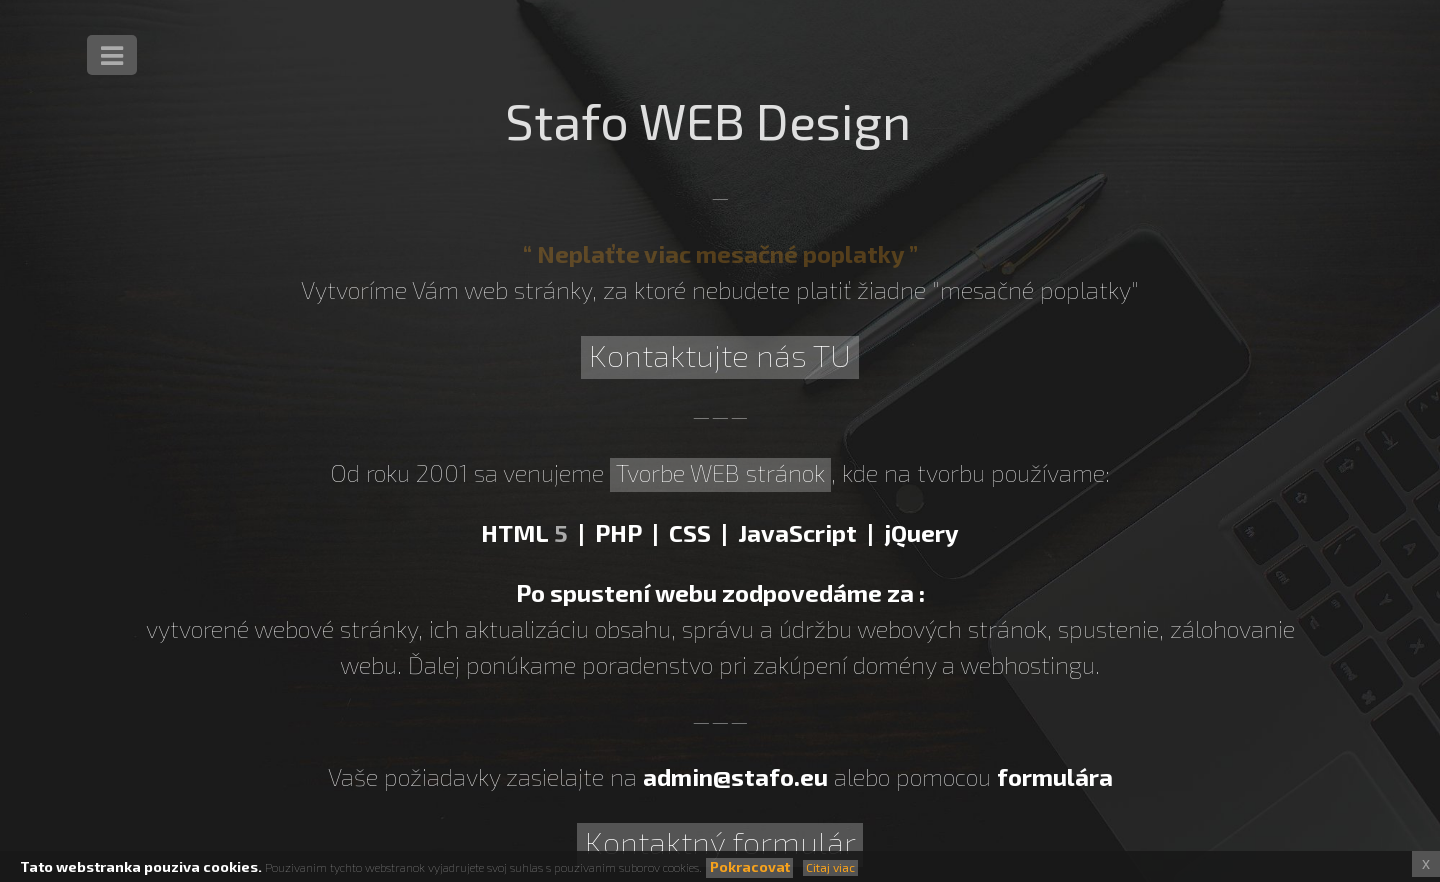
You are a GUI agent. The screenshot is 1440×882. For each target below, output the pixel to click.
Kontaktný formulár (720, 841)
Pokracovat (750, 866)
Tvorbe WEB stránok (720, 472)
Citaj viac (830, 867)
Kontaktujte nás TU (720, 354)
